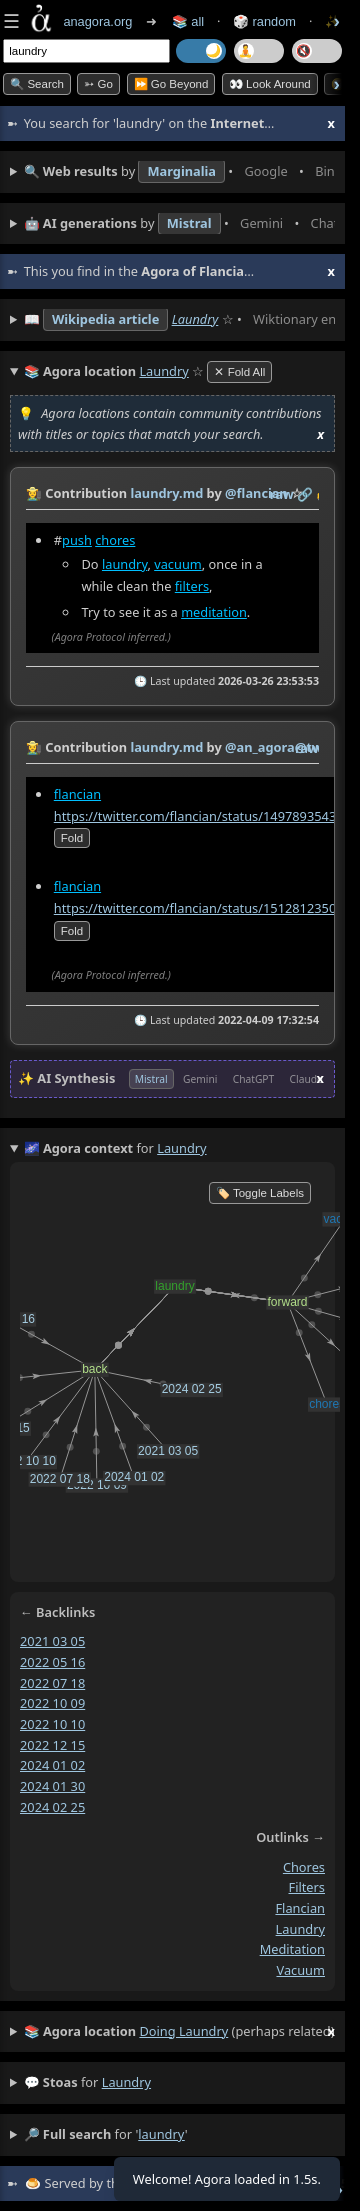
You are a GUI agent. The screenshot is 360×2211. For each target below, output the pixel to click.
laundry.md (166, 493)
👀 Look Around (270, 84)
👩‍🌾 (34, 493)
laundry (124, 564)
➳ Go (98, 84)
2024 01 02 (52, 1765)
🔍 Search (37, 84)
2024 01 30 (52, 1786)
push (77, 540)
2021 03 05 (52, 1641)
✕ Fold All (239, 372)
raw (282, 494)
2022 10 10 (52, 1724)
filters (192, 586)
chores (115, 540)
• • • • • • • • (179, 172)
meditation (214, 612)
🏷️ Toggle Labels (260, 1193)
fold (72, 839)
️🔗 (305, 494)
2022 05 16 (52, 1662)
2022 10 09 (52, 1703)
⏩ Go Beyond (171, 84)
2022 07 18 (52, 1682)
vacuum (178, 564)
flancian (77, 794)
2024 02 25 (52, 1807)
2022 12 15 (52, 1745)
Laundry (195, 319)
